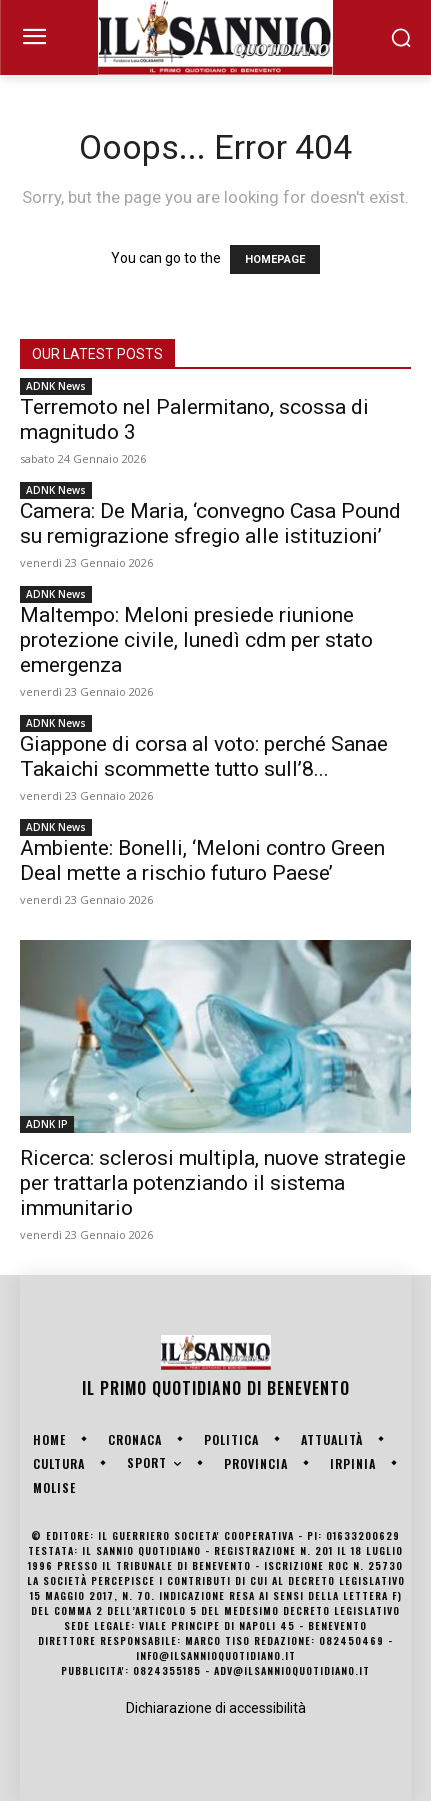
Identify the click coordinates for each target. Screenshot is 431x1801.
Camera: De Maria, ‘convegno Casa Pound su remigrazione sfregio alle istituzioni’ (210, 523)
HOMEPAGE (275, 259)
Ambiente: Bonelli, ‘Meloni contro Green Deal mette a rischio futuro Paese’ (202, 860)
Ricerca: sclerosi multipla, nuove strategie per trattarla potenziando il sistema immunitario (213, 1183)
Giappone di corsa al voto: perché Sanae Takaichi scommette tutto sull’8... (204, 756)
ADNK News (56, 386)
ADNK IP (47, 1124)
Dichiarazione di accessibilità (216, 1708)
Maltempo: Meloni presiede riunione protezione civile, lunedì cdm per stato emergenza (196, 640)
